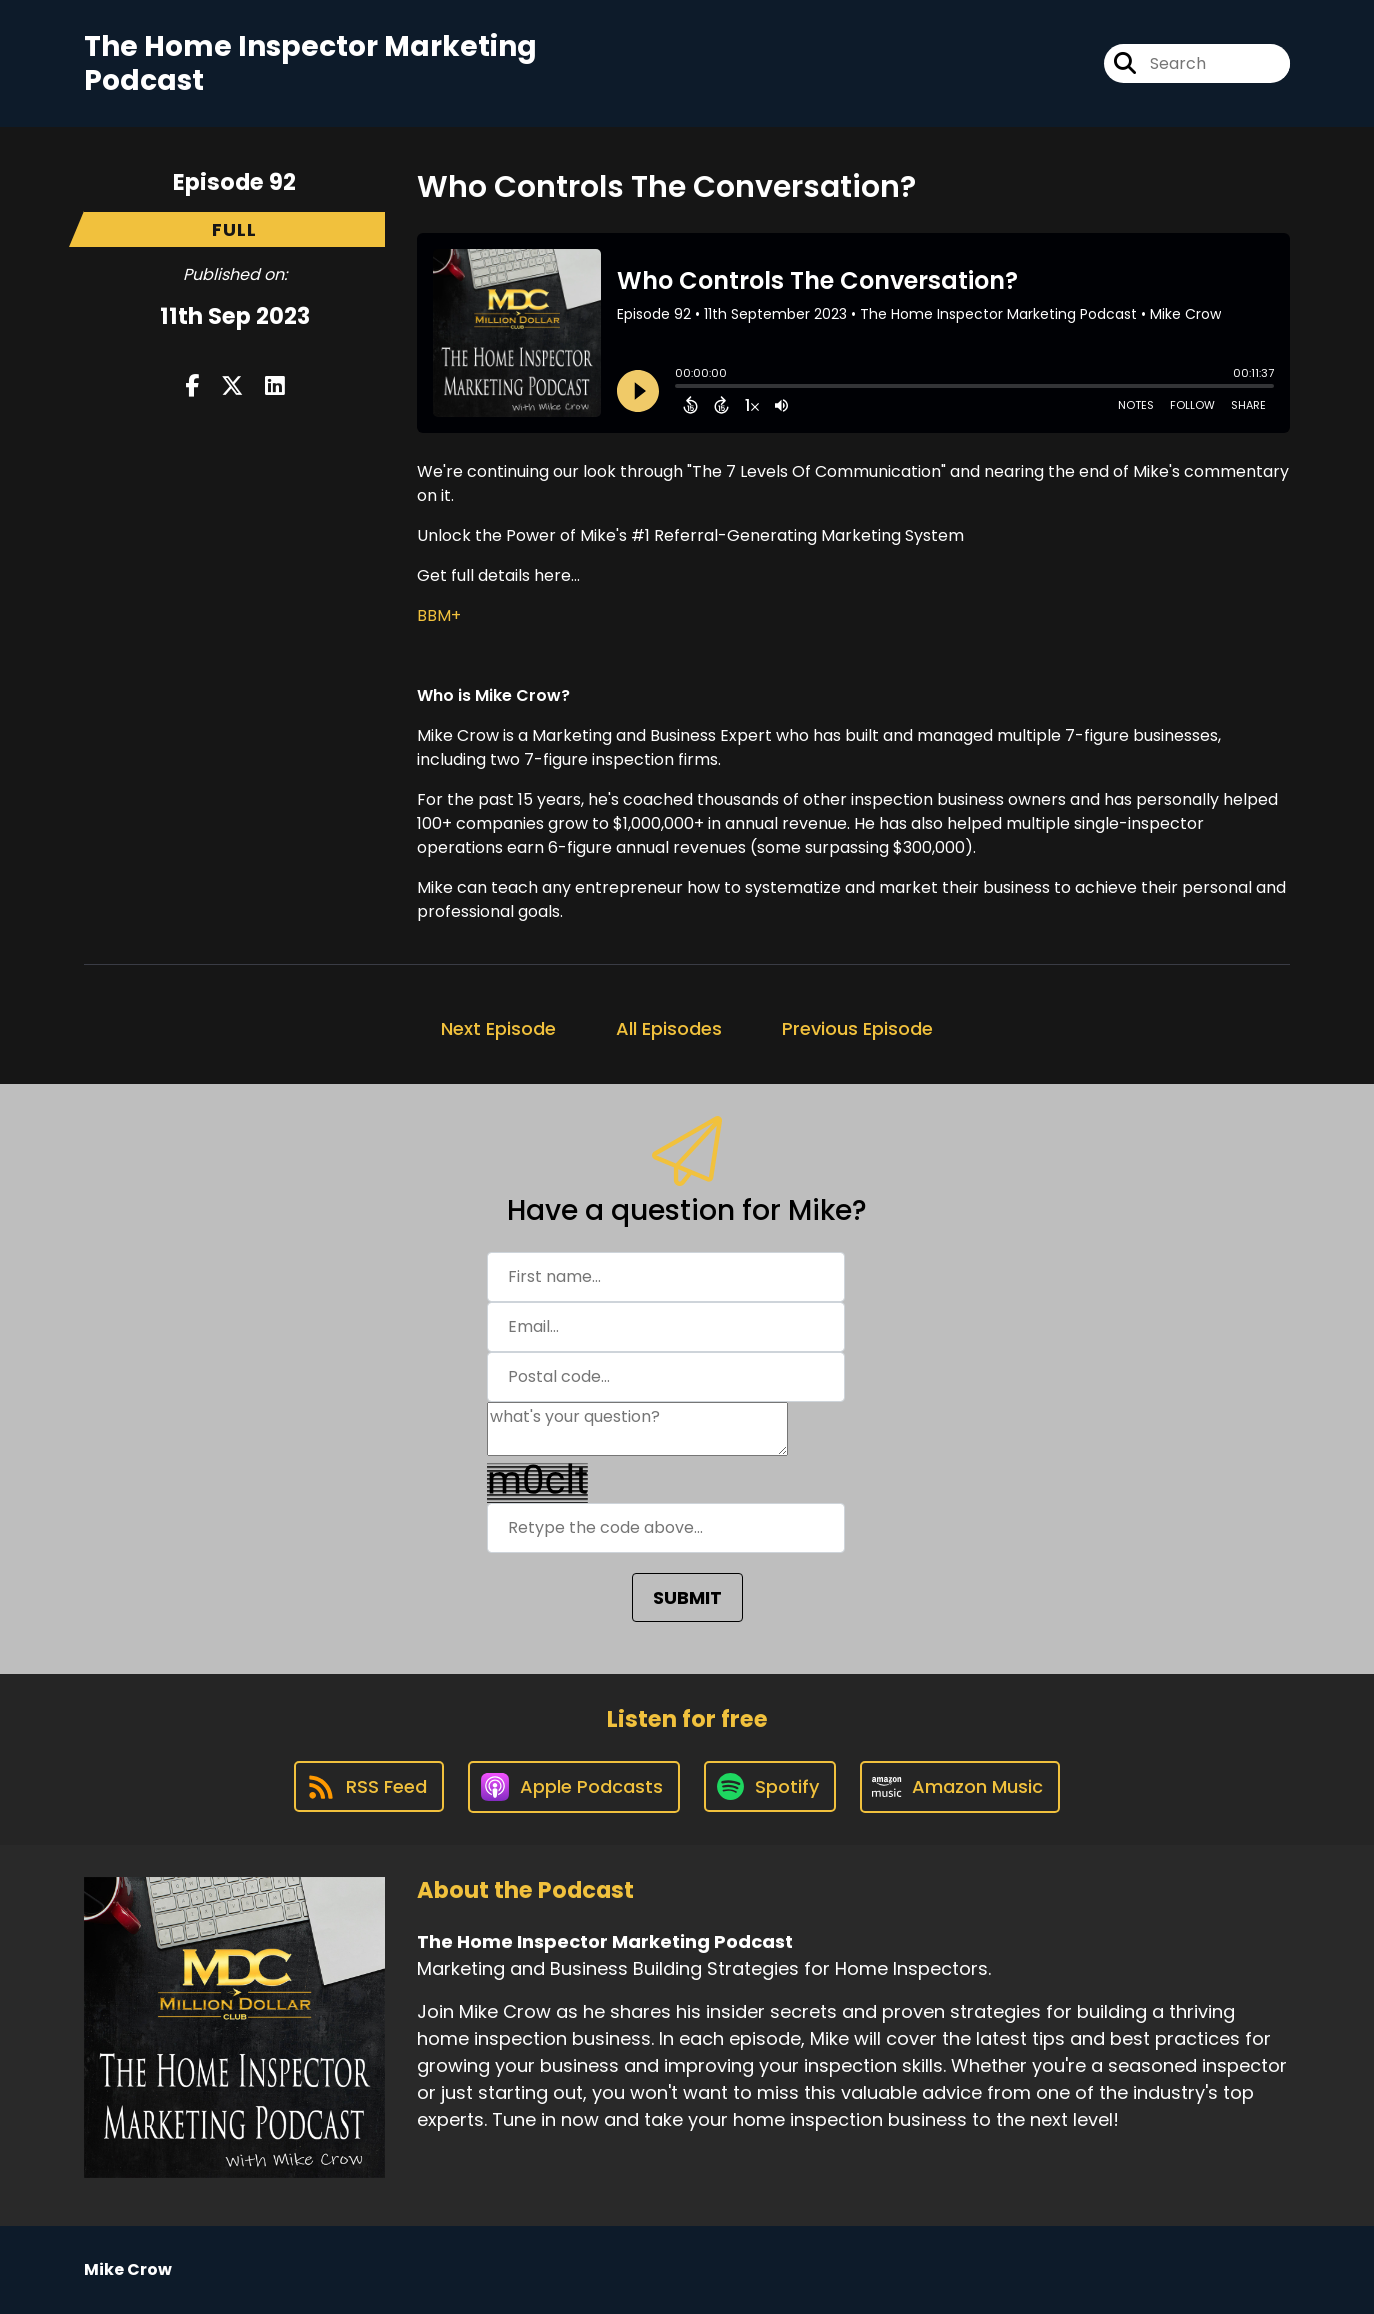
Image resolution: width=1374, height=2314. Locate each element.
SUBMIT (687, 1597)
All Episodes (669, 1028)
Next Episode (498, 1028)
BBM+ (439, 615)
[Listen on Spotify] (770, 1786)
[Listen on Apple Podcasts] (574, 1787)
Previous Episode (857, 1028)
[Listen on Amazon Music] (960, 1787)
